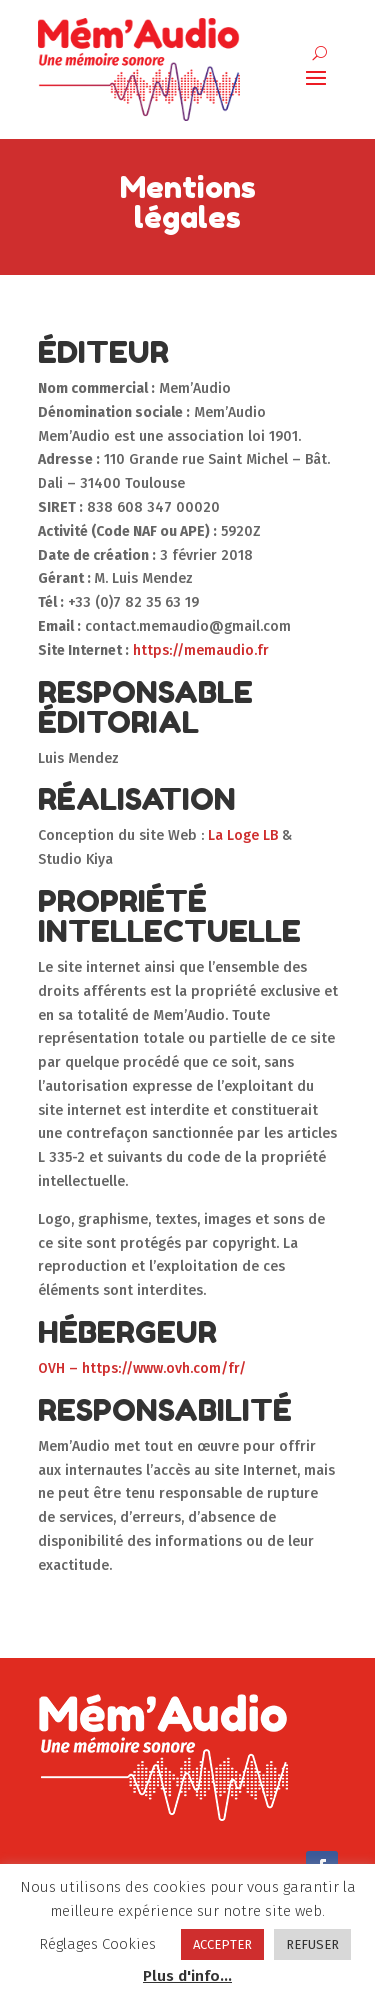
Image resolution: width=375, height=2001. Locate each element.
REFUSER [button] (312, 1944)
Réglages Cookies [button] (97, 1944)
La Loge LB (243, 835)
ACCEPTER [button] (222, 1944)
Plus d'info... (187, 1976)
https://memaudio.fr (201, 650)
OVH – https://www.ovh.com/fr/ (142, 1368)
